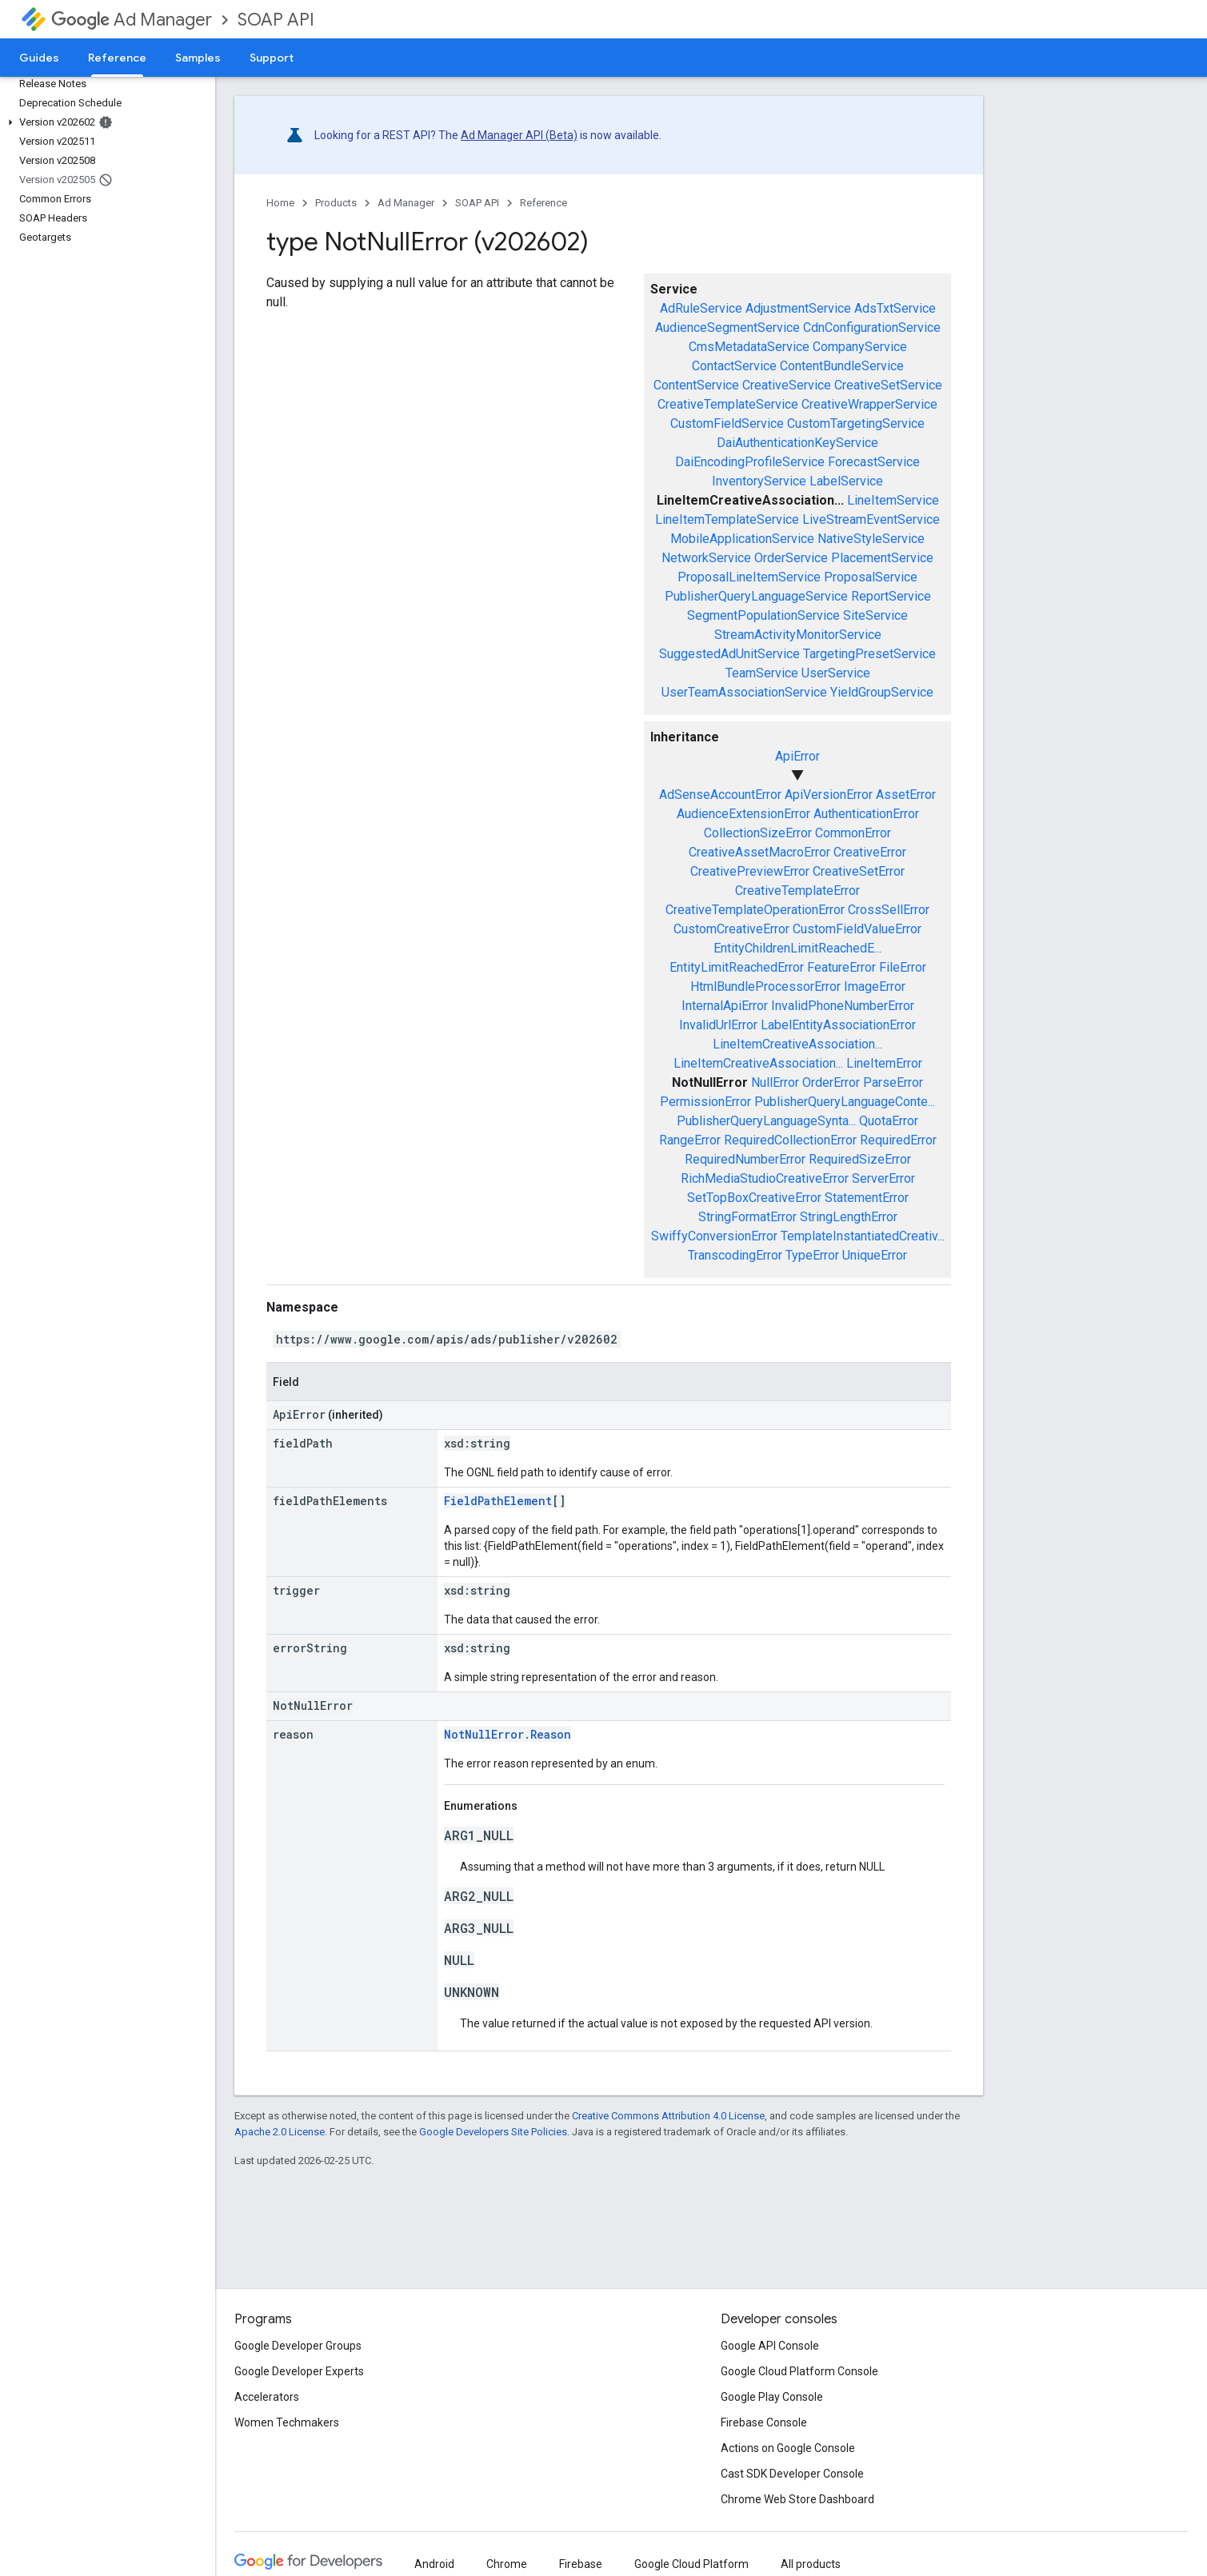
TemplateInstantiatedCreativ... (863, 1236)
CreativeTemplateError (797, 890)
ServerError (883, 1178)
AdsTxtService (895, 308)
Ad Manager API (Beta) (519, 135)
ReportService (891, 596)
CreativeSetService (888, 385)
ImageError (874, 986)
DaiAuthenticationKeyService (797, 442)
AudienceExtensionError (743, 813)
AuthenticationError (866, 813)
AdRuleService (701, 308)
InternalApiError (724, 1005)
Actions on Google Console (788, 2448)
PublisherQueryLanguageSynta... (766, 1120)
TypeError (812, 1255)
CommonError (853, 833)
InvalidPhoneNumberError (842, 1005)
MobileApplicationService (742, 538)
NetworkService (706, 557)
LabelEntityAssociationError (838, 1024)
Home (280, 203)
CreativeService (786, 385)
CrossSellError (888, 909)
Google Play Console (772, 2396)
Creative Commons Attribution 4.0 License (668, 2116)
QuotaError (888, 1120)
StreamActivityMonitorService (797, 634)
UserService (835, 673)
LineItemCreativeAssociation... (797, 1044)
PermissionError (705, 1101)
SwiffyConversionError (714, 1236)
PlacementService (882, 557)
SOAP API (276, 19)
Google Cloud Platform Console (799, 2371)
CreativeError (869, 852)
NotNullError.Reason (507, 1734)
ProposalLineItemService (749, 577)
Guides (39, 57)
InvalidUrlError (718, 1024)
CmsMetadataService (749, 346)
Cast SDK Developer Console (792, 2473)
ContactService (734, 365)
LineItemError (884, 1063)
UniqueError (874, 1255)
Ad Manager (131, 19)
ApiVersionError (829, 794)
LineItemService (893, 500)
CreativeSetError (859, 871)
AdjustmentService (798, 308)
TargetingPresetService (869, 653)
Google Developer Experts (299, 2371)
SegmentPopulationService (763, 615)
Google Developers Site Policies (493, 2132)
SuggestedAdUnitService (729, 653)
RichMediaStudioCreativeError (765, 1178)
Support (272, 57)
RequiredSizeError (860, 1159)
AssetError (906, 794)
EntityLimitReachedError (736, 967)
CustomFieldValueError (857, 929)
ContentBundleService (842, 365)
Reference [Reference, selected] (117, 57)
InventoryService (759, 481)
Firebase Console (764, 2422)
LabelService (846, 481)
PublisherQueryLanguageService (756, 596)
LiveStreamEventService (871, 519)
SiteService (875, 615)
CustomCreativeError (731, 929)
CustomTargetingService (856, 423)
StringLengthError (848, 1216)
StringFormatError (747, 1216)
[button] (104, 122)
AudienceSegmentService (727, 327)
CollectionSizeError (758, 833)
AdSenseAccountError (720, 794)
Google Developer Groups (298, 2345)
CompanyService (860, 346)
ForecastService (874, 461)
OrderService (791, 557)
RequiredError (898, 1140)
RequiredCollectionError (790, 1140)
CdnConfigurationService (872, 327)
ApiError (797, 756)
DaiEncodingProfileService (750, 461)
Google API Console (770, 2345)
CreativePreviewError (749, 871)
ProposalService (870, 577)
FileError (902, 967)
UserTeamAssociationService (744, 692)
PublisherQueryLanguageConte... (844, 1101)
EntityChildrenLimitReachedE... (797, 948)
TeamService (761, 673)
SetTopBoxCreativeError (754, 1197)
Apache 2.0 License (279, 2132)
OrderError (831, 1082)
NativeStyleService (871, 538)
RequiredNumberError (745, 1159)
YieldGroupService (881, 692)
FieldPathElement (498, 1500)
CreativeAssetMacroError (759, 852)
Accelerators (266, 2396)
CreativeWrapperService (869, 404)
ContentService (696, 385)
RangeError (690, 1140)
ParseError (893, 1082)
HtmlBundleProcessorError (765, 986)
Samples (198, 57)
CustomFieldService (727, 423)
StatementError (867, 1197)
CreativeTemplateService (727, 404)
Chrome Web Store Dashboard (797, 2499)
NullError (775, 1082)
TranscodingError (735, 1255)
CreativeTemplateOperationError (755, 909)
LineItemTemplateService (727, 519)
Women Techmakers (286, 2422)
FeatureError (841, 967)
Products (336, 203)
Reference (543, 203)
